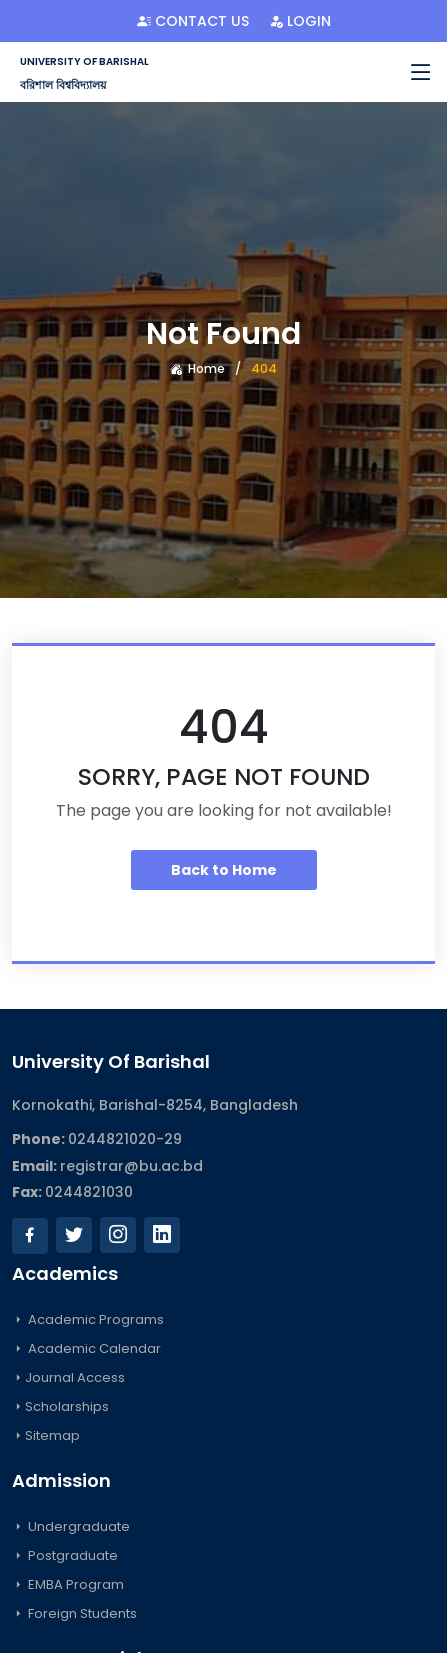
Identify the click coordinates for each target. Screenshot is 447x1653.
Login (300, 21)
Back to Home (224, 870)
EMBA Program (68, 1584)
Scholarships (60, 1406)
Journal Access (68, 1377)
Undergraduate (71, 1526)
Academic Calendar (86, 1348)
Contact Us (193, 21)
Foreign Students (74, 1613)
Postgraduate (65, 1555)
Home (197, 368)
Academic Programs (88, 1319)
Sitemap (46, 1435)
